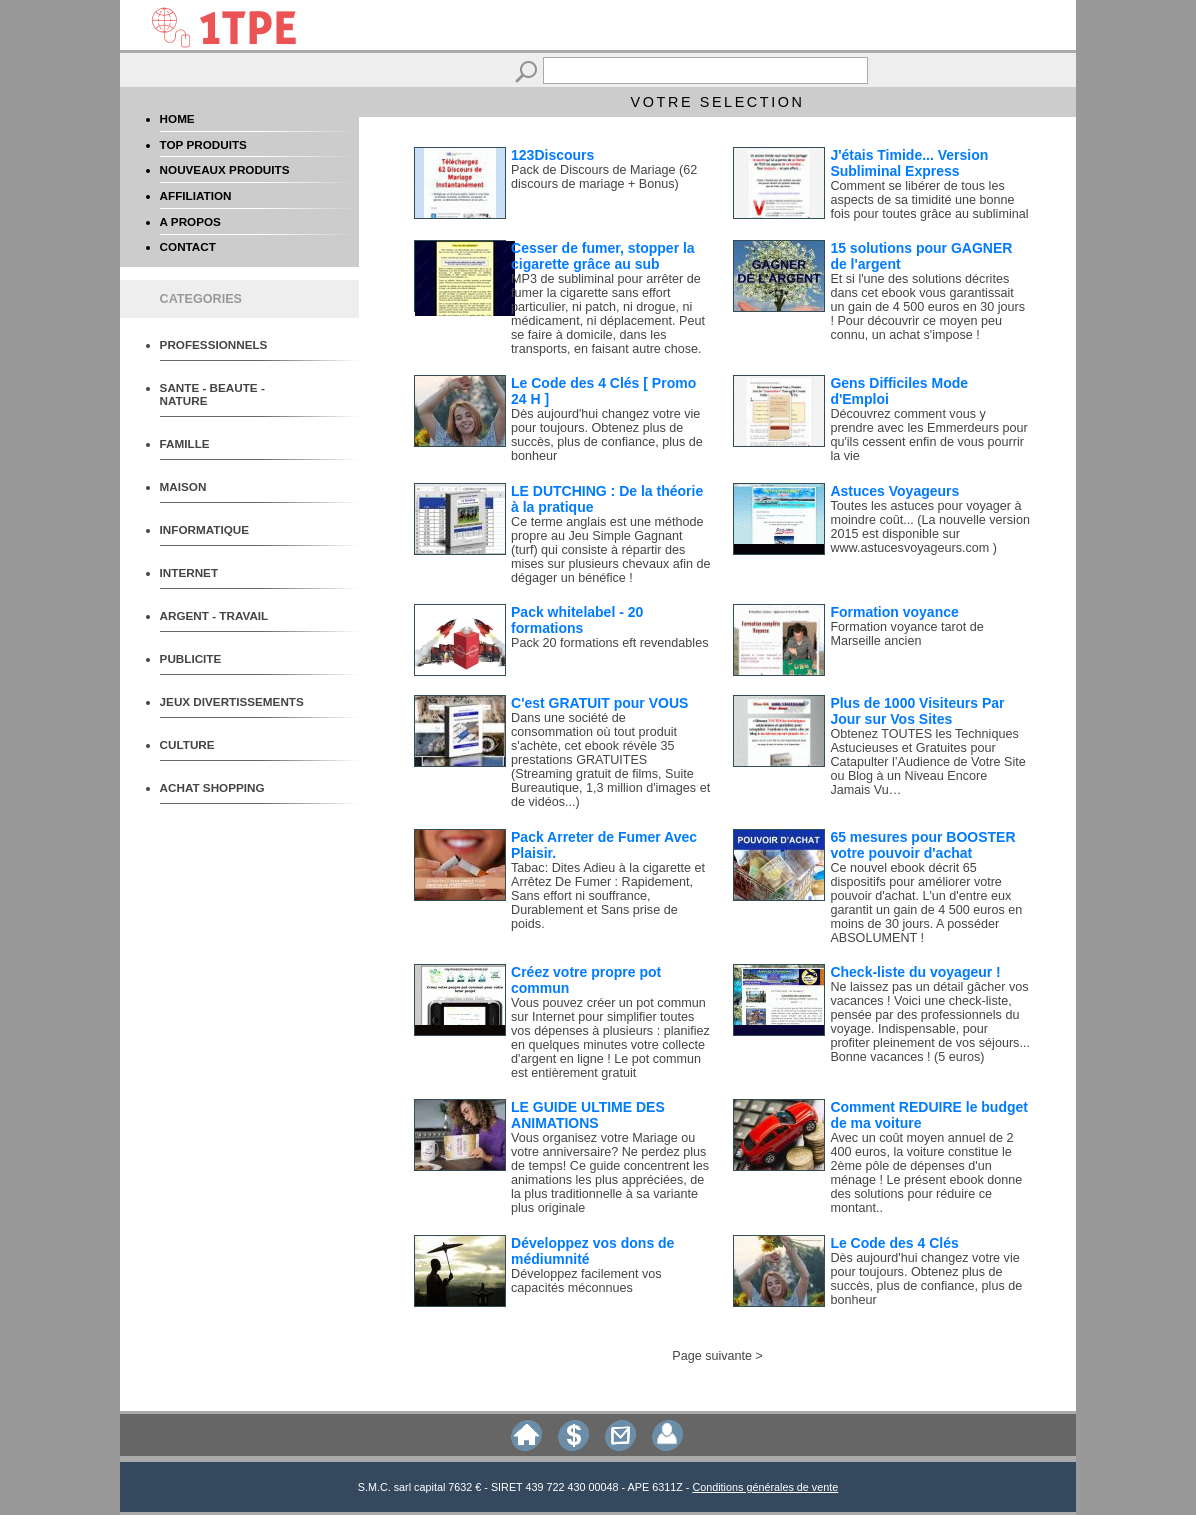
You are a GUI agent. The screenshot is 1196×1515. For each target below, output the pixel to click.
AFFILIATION (196, 195)
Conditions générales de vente (765, 1487)
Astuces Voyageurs (894, 491)
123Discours (552, 155)
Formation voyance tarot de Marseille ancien (906, 634)
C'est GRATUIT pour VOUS (599, 703)
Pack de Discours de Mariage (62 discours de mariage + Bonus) (604, 177)
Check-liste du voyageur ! (915, 972)
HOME (177, 118)
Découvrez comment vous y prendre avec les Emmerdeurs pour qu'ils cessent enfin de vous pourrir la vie (928, 435)
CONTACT (188, 246)
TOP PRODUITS (203, 144)
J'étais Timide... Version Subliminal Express (909, 163)
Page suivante (712, 1356)
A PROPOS (190, 221)
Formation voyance (894, 612)
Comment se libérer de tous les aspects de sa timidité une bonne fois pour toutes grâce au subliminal (929, 200)
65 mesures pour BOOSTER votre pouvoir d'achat (922, 845)
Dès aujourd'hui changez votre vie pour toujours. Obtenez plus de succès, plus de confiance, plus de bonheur (607, 435)
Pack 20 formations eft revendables (609, 643)
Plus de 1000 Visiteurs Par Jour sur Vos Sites (917, 711)
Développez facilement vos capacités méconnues (586, 1281)
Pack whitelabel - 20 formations (577, 620)
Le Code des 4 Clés (894, 1243)
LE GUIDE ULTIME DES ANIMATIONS (588, 1115)
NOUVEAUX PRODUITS (225, 169)
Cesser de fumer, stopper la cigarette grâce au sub (603, 256)
